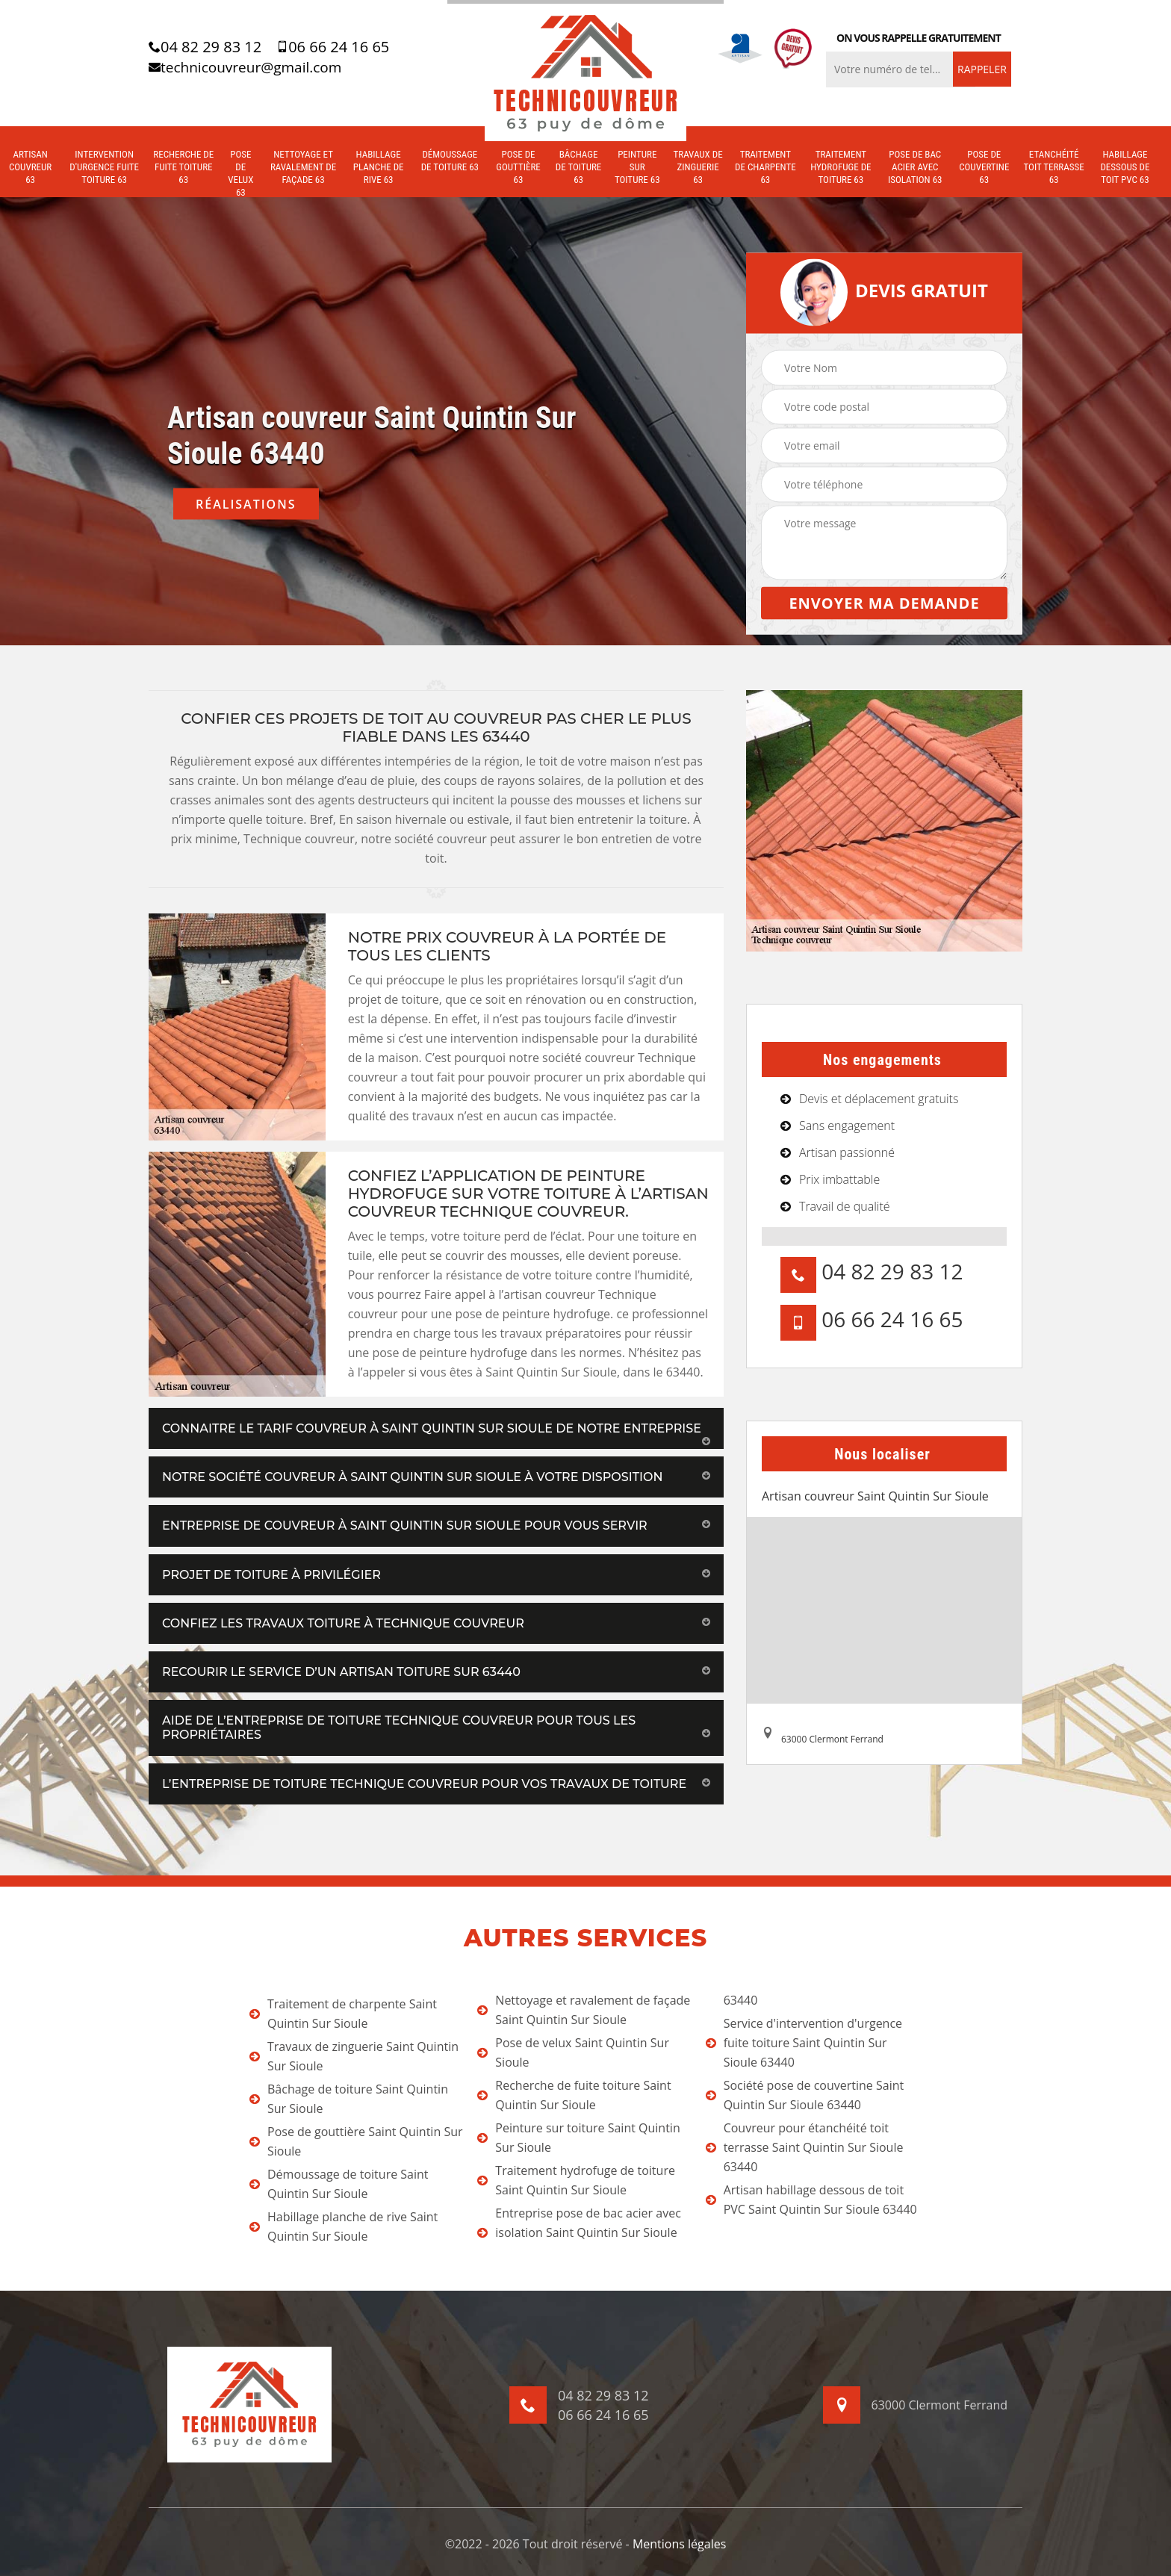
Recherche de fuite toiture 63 (183, 167)
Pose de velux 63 (240, 173)
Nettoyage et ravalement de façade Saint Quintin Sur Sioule (583, 2010)
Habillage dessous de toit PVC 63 (1124, 167)
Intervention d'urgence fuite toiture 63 (104, 167)
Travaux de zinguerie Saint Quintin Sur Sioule (354, 2056)
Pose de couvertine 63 (984, 167)
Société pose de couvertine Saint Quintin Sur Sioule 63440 (805, 2095)
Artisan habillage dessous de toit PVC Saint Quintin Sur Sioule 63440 (811, 2199)
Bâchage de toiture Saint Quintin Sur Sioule (348, 2099)
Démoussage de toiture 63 (450, 161)
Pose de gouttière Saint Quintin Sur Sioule (356, 2141)
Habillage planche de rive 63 (378, 167)
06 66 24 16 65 (332, 47)
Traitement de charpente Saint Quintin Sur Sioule (343, 2014)
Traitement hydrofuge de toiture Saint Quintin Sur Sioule (576, 2180)
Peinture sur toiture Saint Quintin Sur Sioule (578, 2138)
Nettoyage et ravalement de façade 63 (303, 167)
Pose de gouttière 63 (518, 167)
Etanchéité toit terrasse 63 (1054, 167)
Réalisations (246, 504)
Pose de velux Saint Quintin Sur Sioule (573, 2052)
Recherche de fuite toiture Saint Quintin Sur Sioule (574, 2095)
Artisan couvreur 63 (30, 167)
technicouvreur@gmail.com (245, 67)
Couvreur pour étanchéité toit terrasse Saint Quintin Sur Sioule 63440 (805, 2147)
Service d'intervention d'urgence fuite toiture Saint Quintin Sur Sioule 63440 (804, 2042)
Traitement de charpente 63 (765, 167)
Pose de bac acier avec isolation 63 (915, 167)
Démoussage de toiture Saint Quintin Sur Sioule (339, 2184)
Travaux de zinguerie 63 (697, 167)
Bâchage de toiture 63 (579, 167)
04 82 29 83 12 (205, 47)
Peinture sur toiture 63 (637, 167)
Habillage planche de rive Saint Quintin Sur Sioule (343, 2226)
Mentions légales (679, 2544)
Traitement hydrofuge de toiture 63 (840, 167)
